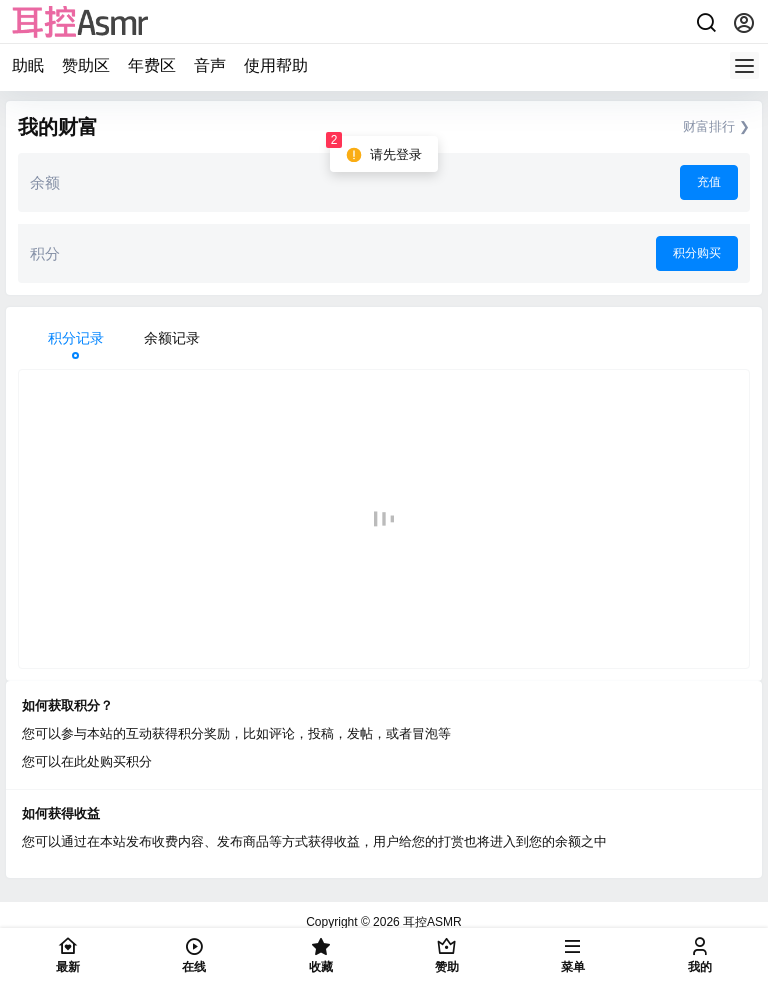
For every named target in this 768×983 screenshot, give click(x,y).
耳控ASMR (431, 922)
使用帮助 (276, 65)
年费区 (152, 65)
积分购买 (697, 253)
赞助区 (86, 65)
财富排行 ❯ (716, 126)
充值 (709, 182)
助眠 (28, 65)
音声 (210, 65)
